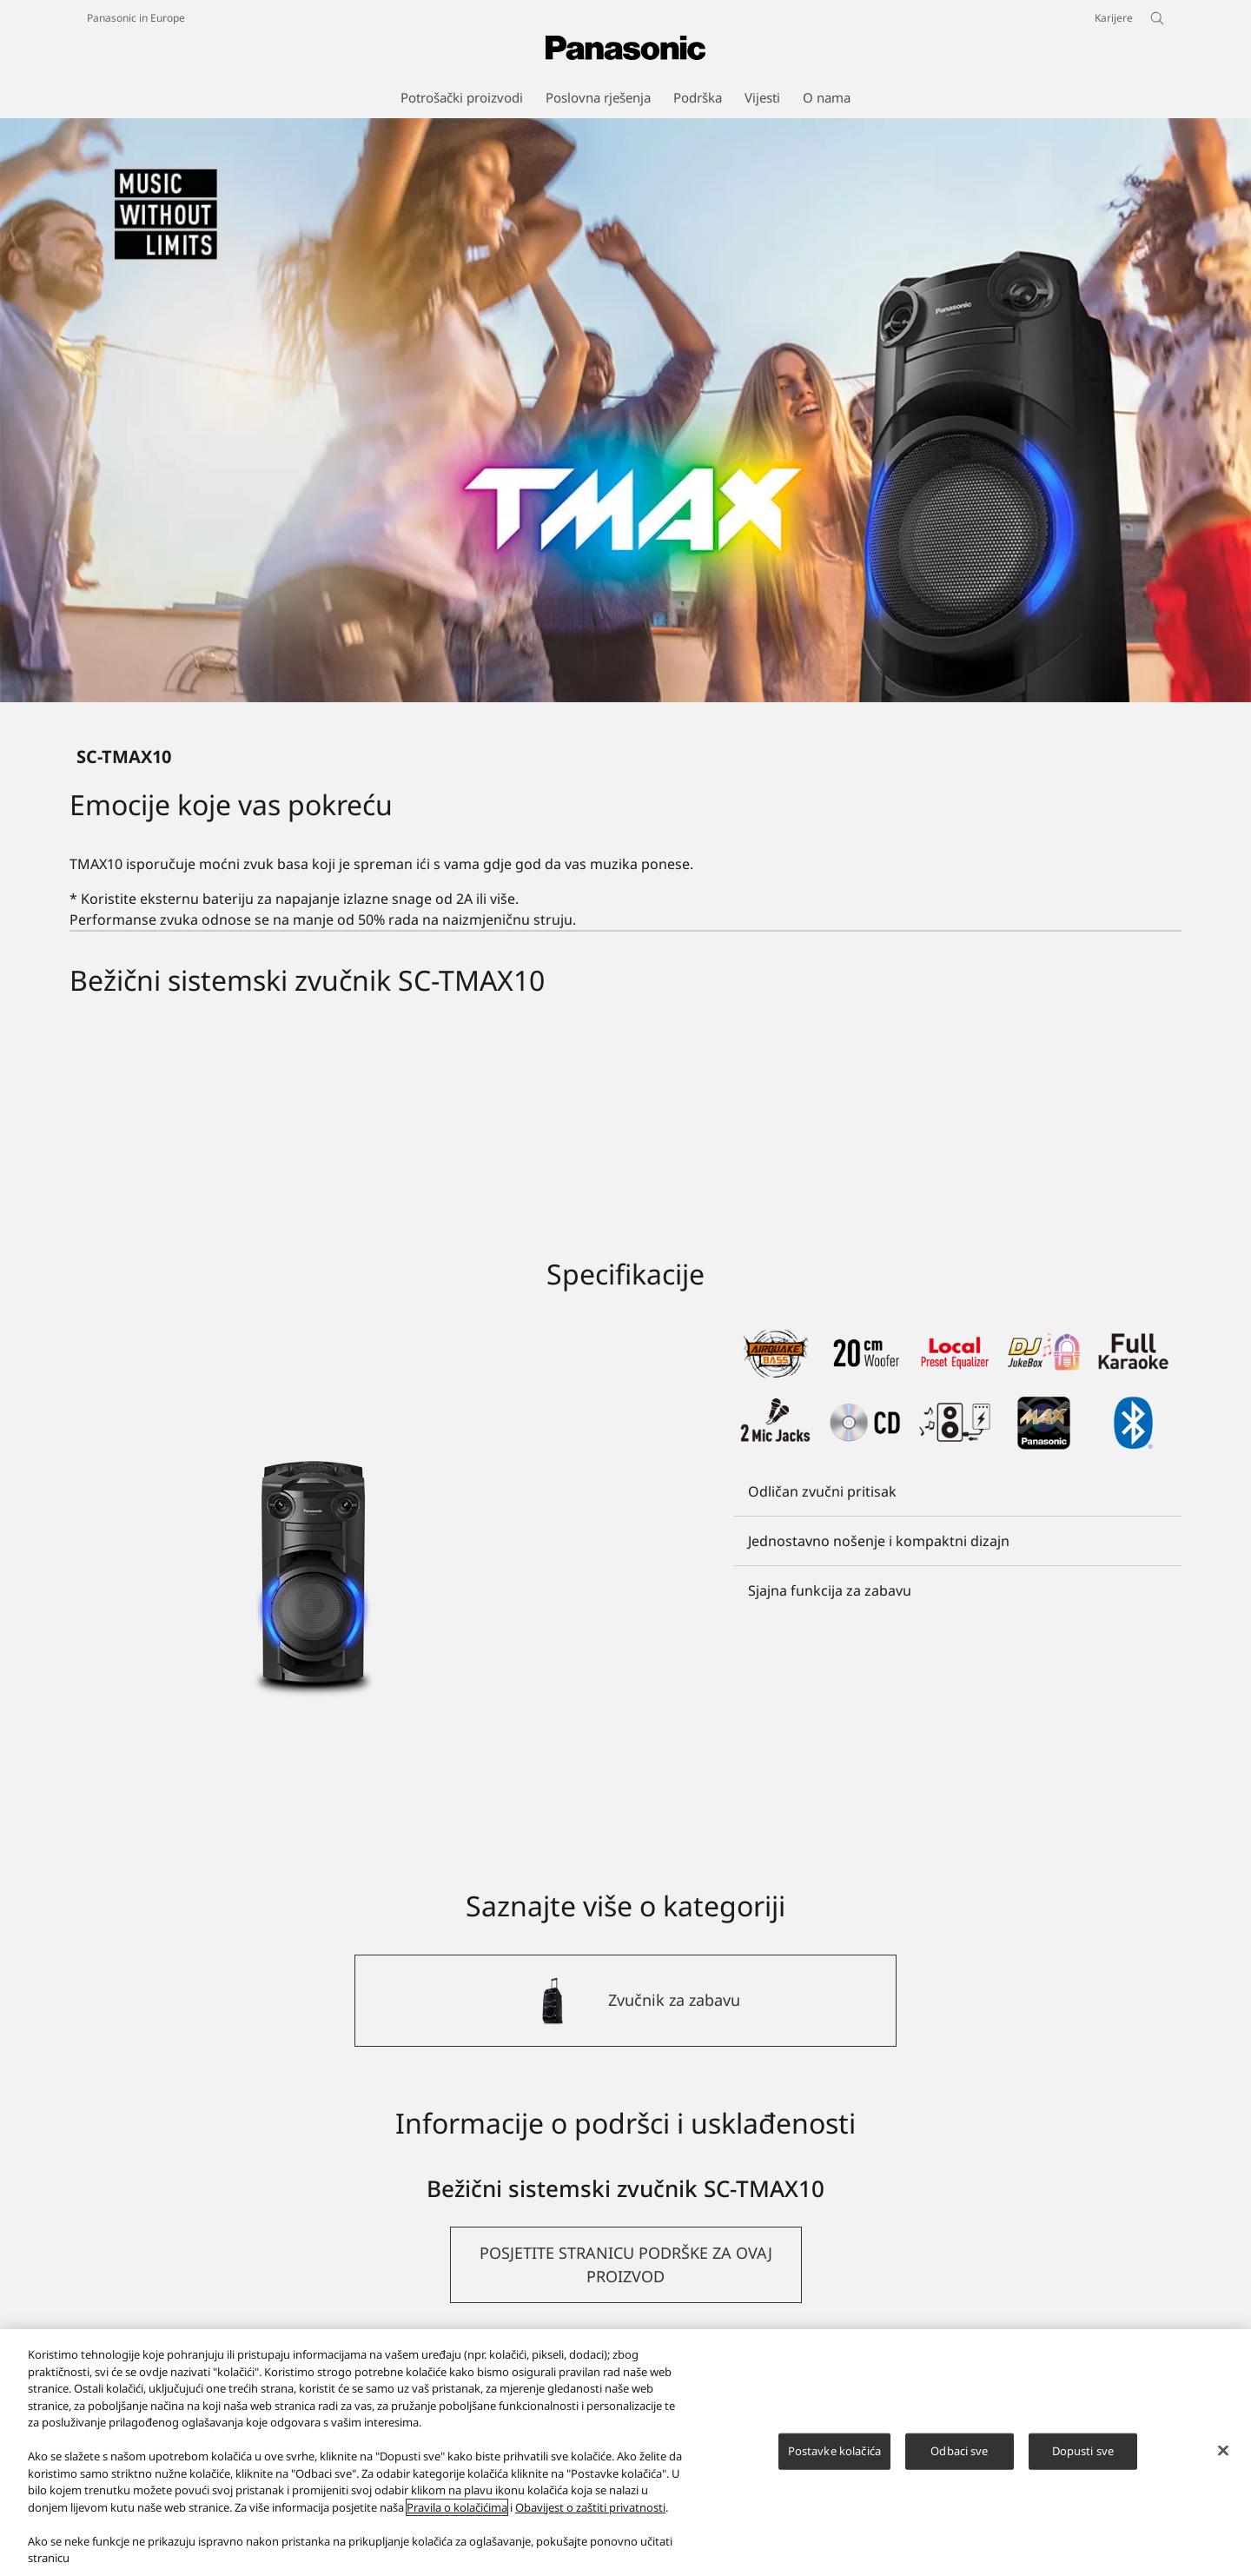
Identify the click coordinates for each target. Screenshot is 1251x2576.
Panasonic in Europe (136, 17)
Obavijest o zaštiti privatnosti (590, 2507)
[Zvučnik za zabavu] (625, 2001)
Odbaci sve (959, 2451)
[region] (625, 2452)
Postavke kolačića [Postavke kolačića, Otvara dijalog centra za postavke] (834, 2451)
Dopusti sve (1083, 2451)
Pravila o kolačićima (457, 2507)
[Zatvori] (1223, 2451)
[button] (626, 2265)
